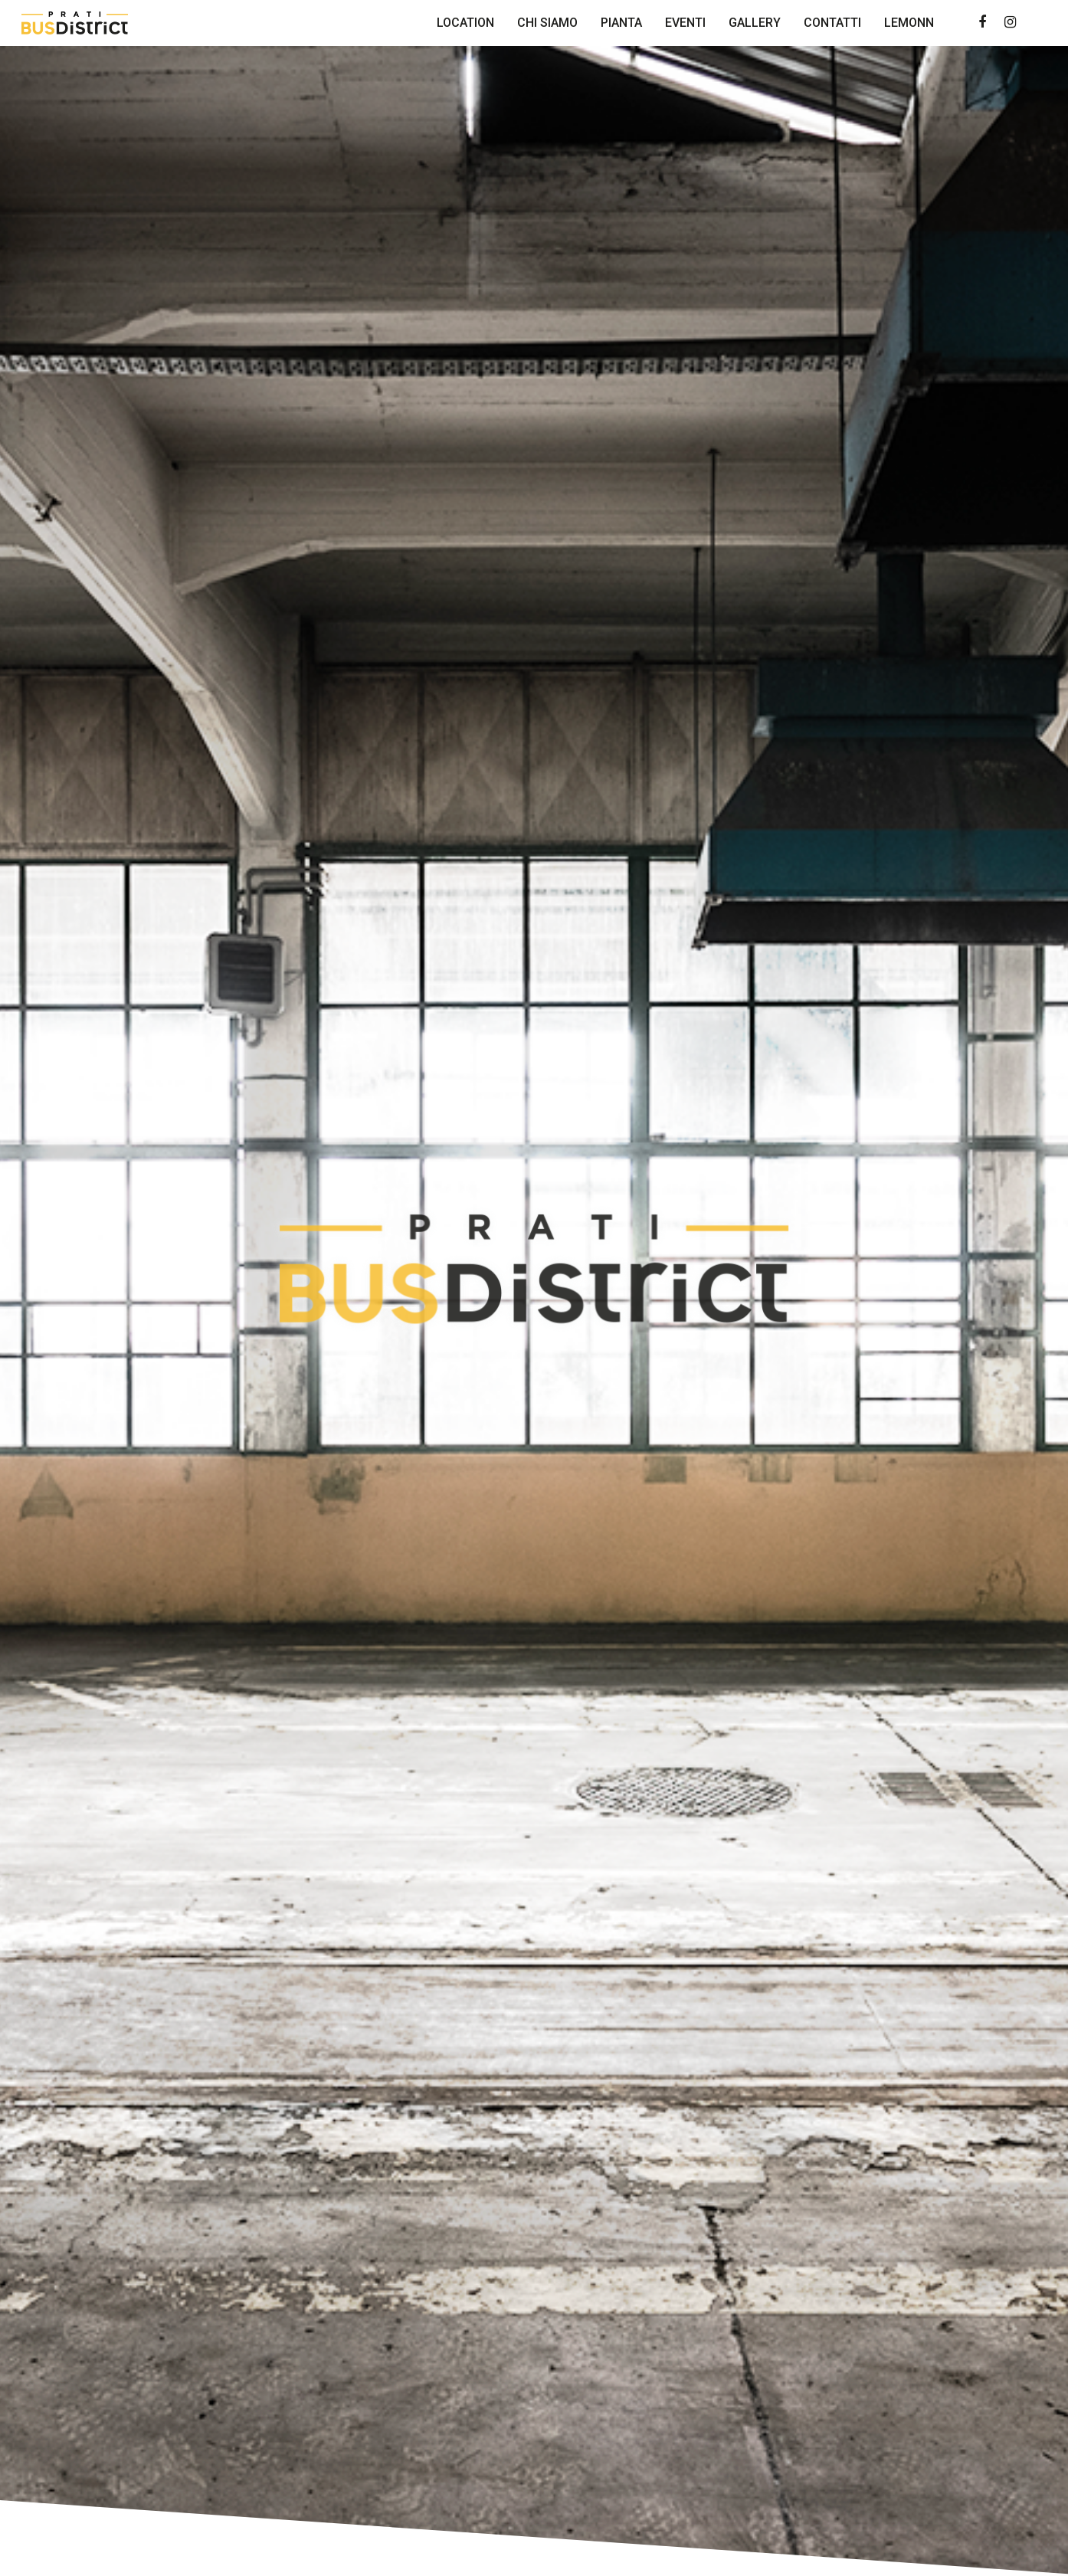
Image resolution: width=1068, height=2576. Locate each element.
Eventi (685, 22)
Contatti (832, 22)
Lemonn (909, 22)
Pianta (621, 22)
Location (465, 22)
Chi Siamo (547, 22)
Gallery (755, 22)
